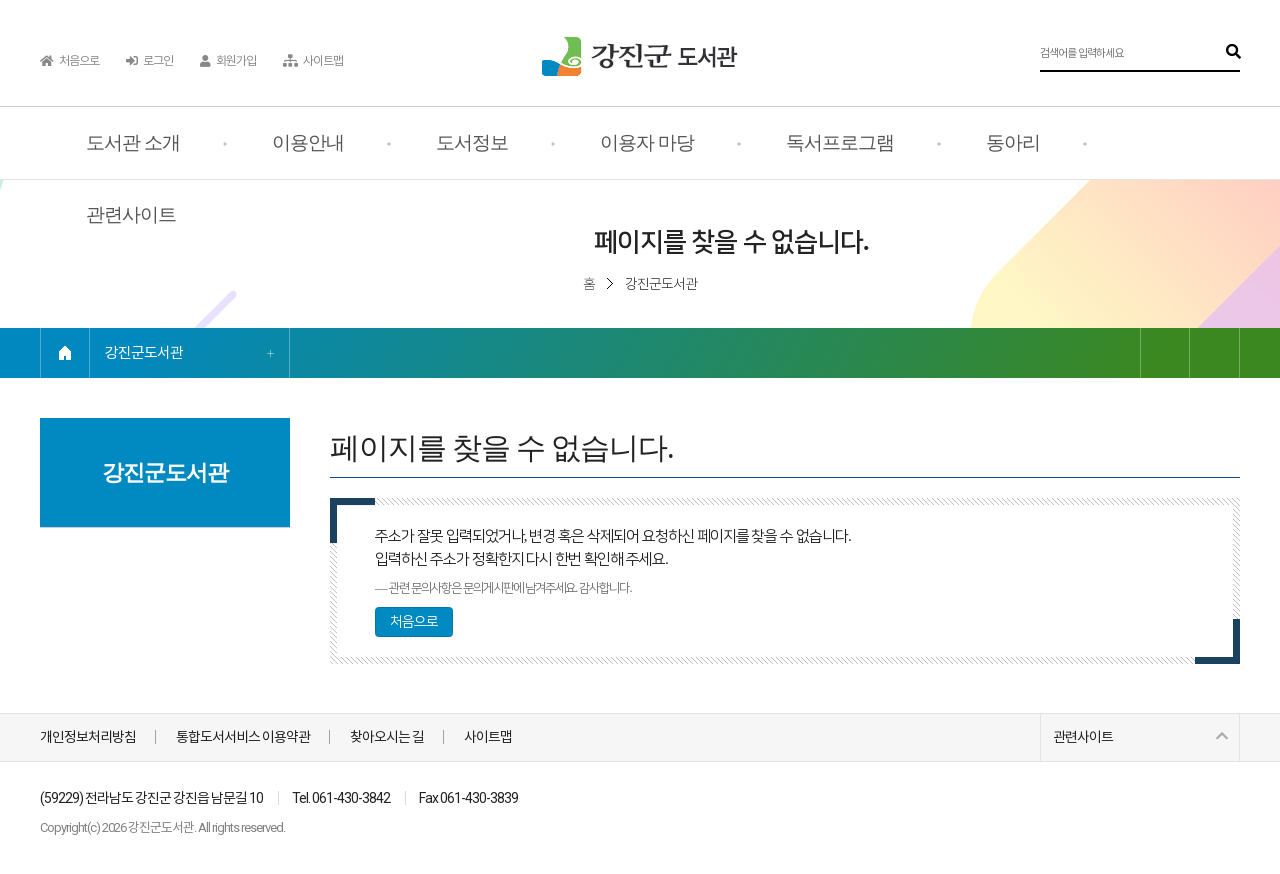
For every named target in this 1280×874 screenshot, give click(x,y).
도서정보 (472, 142)
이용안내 (308, 142)
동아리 (1013, 142)
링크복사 (1165, 353)
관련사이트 (131, 214)
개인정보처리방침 (88, 737)
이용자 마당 (647, 142)
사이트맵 (313, 61)
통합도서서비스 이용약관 (243, 737)
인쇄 (1215, 353)
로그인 (149, 61)
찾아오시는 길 (387, 737)
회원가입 (228, 61)
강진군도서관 (144, 353)
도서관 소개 (133, 142)
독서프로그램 (840, 142)
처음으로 (69, 61)
